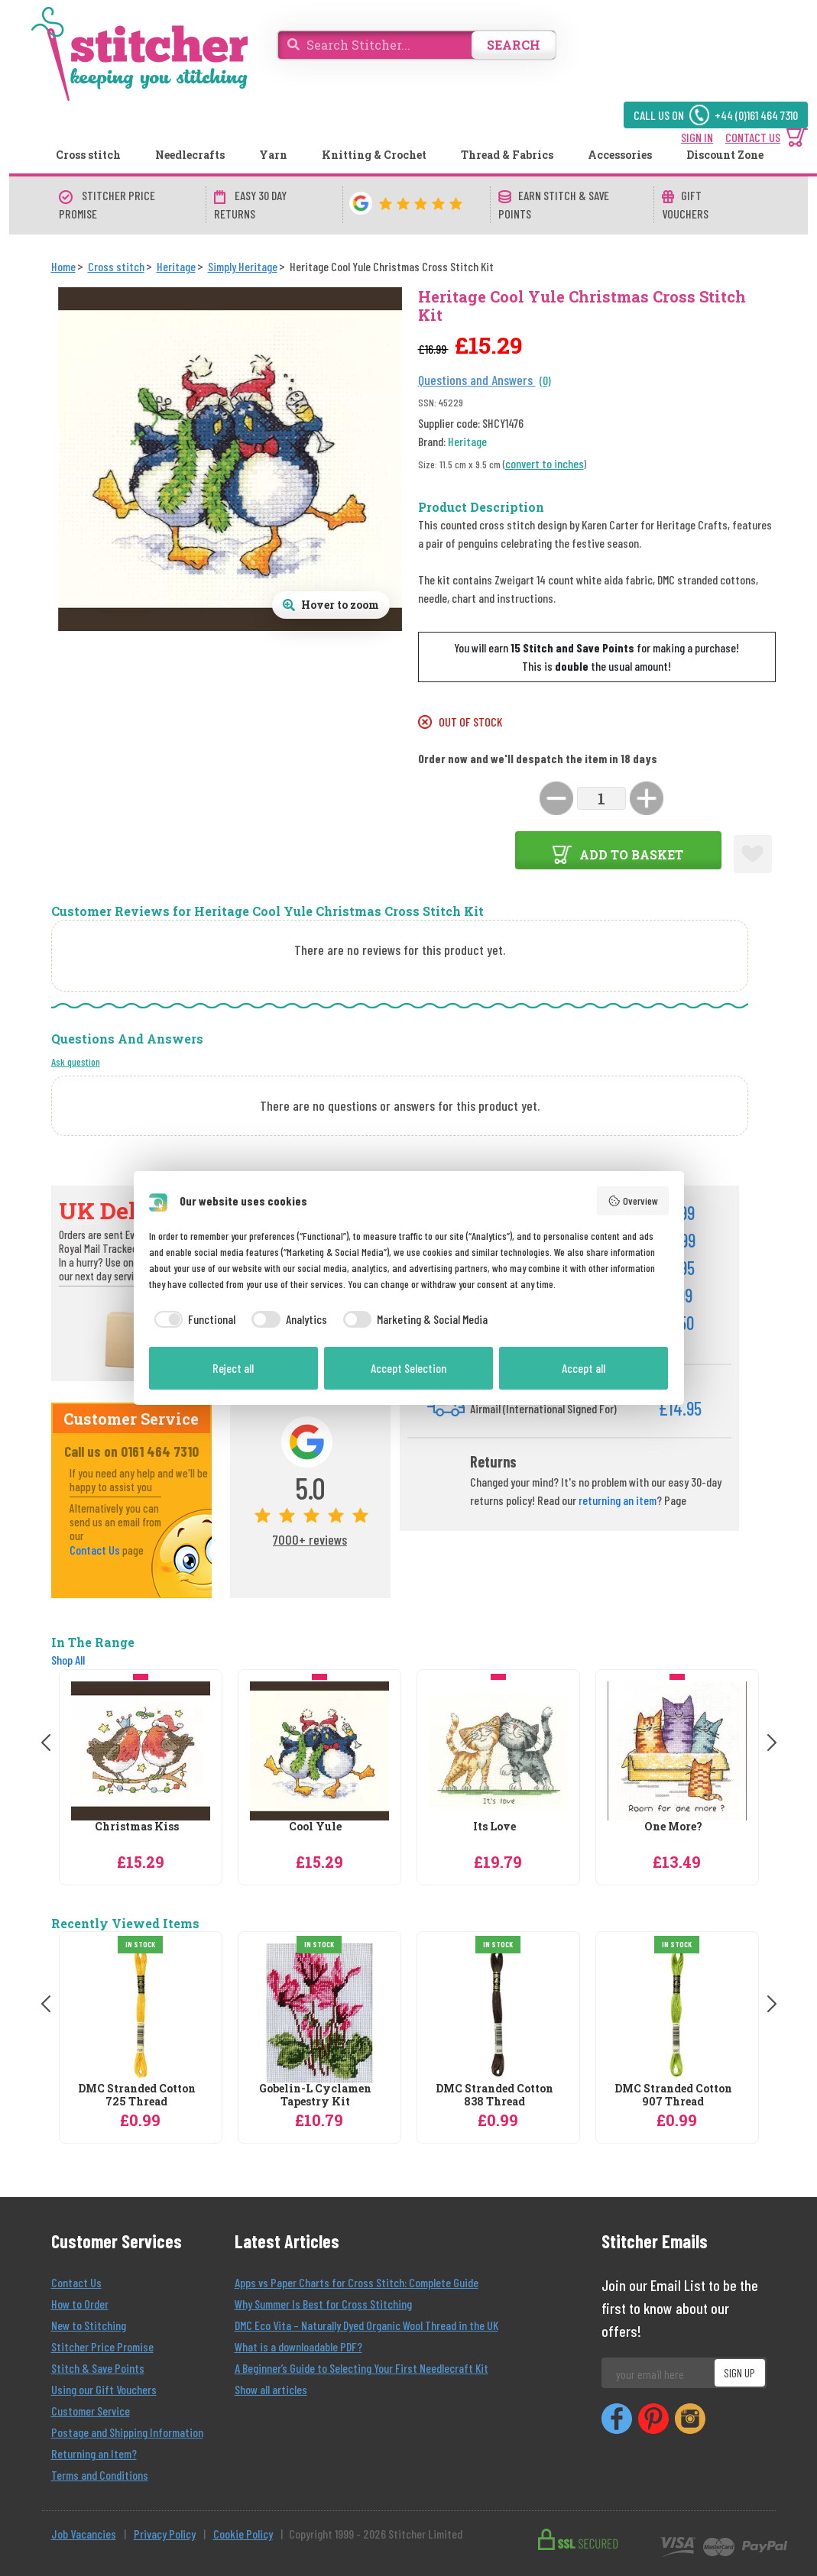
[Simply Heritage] (242, 266)
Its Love (494, 1826)
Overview (633, 1201)
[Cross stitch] (116, 266)
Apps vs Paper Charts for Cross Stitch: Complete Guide (356, 2282)
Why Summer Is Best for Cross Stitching (323, 2303)
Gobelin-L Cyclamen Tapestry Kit (315, 2095)
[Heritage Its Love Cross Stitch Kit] (498, 1750)
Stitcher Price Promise (102, 2346)
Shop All (68, 1659)
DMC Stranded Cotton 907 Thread (673, 2095)
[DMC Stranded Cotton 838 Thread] (498, 2012)
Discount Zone (725, 154)
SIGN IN (697, 137)
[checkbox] (192, 1319)
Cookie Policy (243, 2533)
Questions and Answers (477, 379)
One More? (673, 1826)
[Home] (63, 266)
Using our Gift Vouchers (104, 2389)
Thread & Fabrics (507, 154)
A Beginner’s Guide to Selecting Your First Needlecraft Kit (361, 2368)
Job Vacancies (83, 2533)
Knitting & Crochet (374, 154)
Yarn (273, 154)
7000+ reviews (310, 1539)
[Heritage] (176, 266)
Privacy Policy (165, 2533)
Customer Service (90, 2410)
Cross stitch (88, 154)
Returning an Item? (94, 2453)
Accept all (583, 1368)
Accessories (620, 154)
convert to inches (544, 463)
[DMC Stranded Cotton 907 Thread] (677, 2012)
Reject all (233, 1368)
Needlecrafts (190, 154)
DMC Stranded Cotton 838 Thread (494, 2095)
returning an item (618, 1500)
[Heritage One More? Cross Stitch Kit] (677, 1750)
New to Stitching (88, 2325)
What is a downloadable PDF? (298, 2346)
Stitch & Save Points (97, 2368)
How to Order (80, 2303)
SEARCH (513, 45)
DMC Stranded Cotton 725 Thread (137, 2095)
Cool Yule (315, 1826)
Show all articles (271, 2389)
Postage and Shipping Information (127, 2432)
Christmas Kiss (137, 1826)
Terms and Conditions (99, 2475)
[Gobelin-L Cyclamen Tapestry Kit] (319, 2012)
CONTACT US (752, 137)
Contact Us (95, 1549)
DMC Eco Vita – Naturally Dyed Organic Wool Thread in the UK (366, 2325)
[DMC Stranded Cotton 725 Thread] (140, 2012)
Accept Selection (408, 1368)
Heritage (467, 441)
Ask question (75, 1061)
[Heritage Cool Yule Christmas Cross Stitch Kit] (319, 1750)
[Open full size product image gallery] (331, 605)
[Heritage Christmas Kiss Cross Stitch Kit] (140, 1750)
